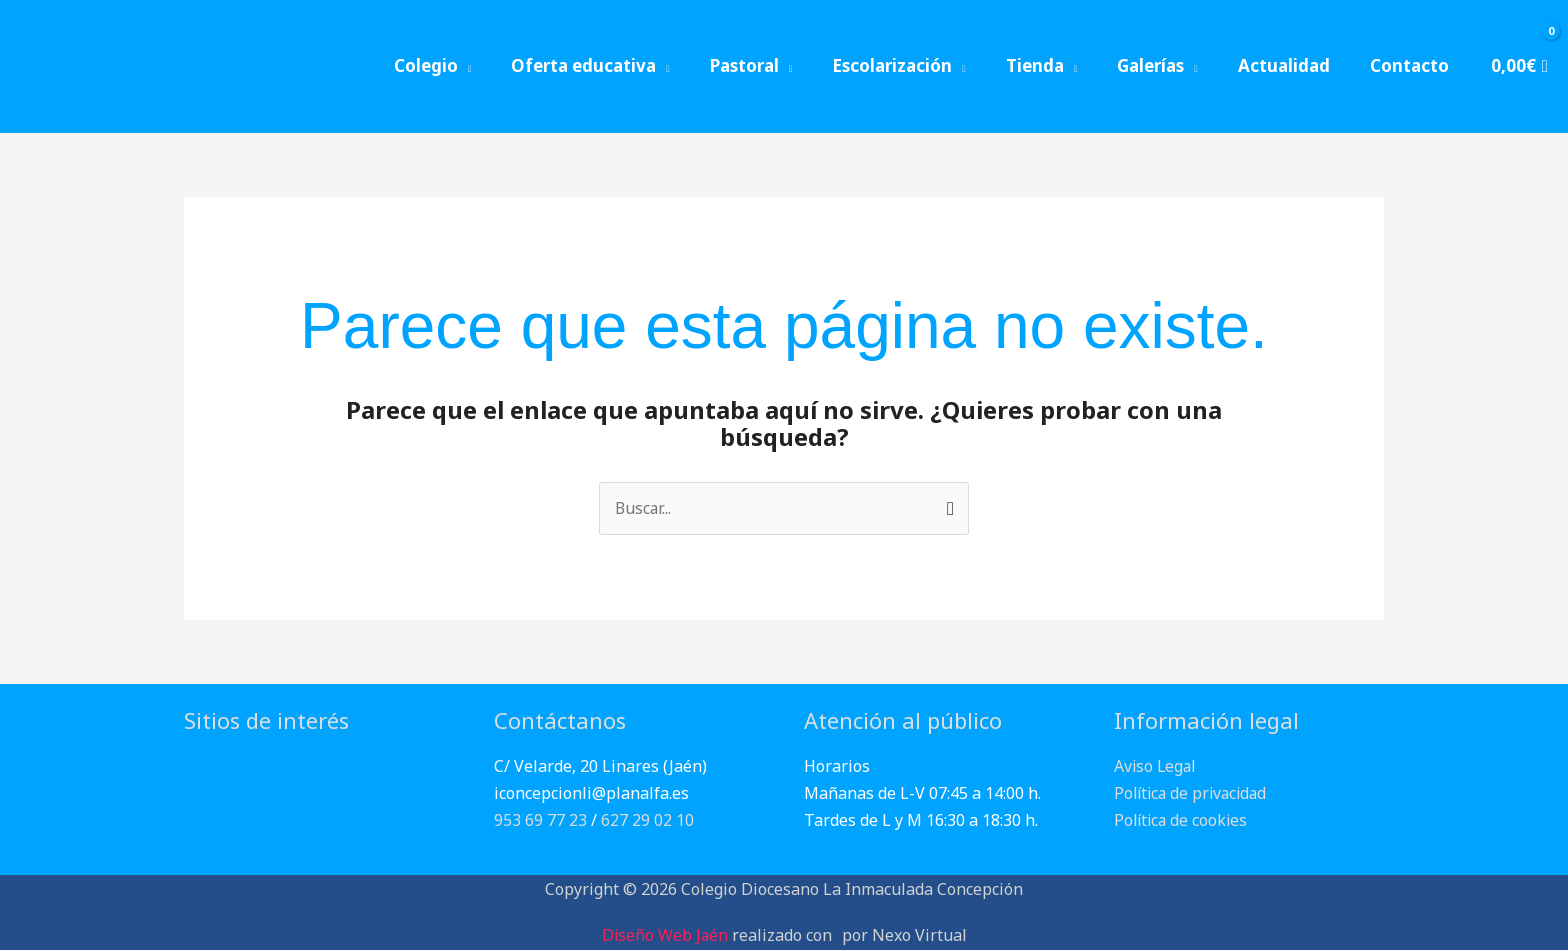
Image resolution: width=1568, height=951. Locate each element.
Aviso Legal (1156, 766)
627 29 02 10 (647, 821)
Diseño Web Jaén (665, 935)
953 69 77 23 (540, 821)
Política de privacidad (1194, 794)
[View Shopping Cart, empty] (1518, 66)
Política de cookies (1183, 821)
